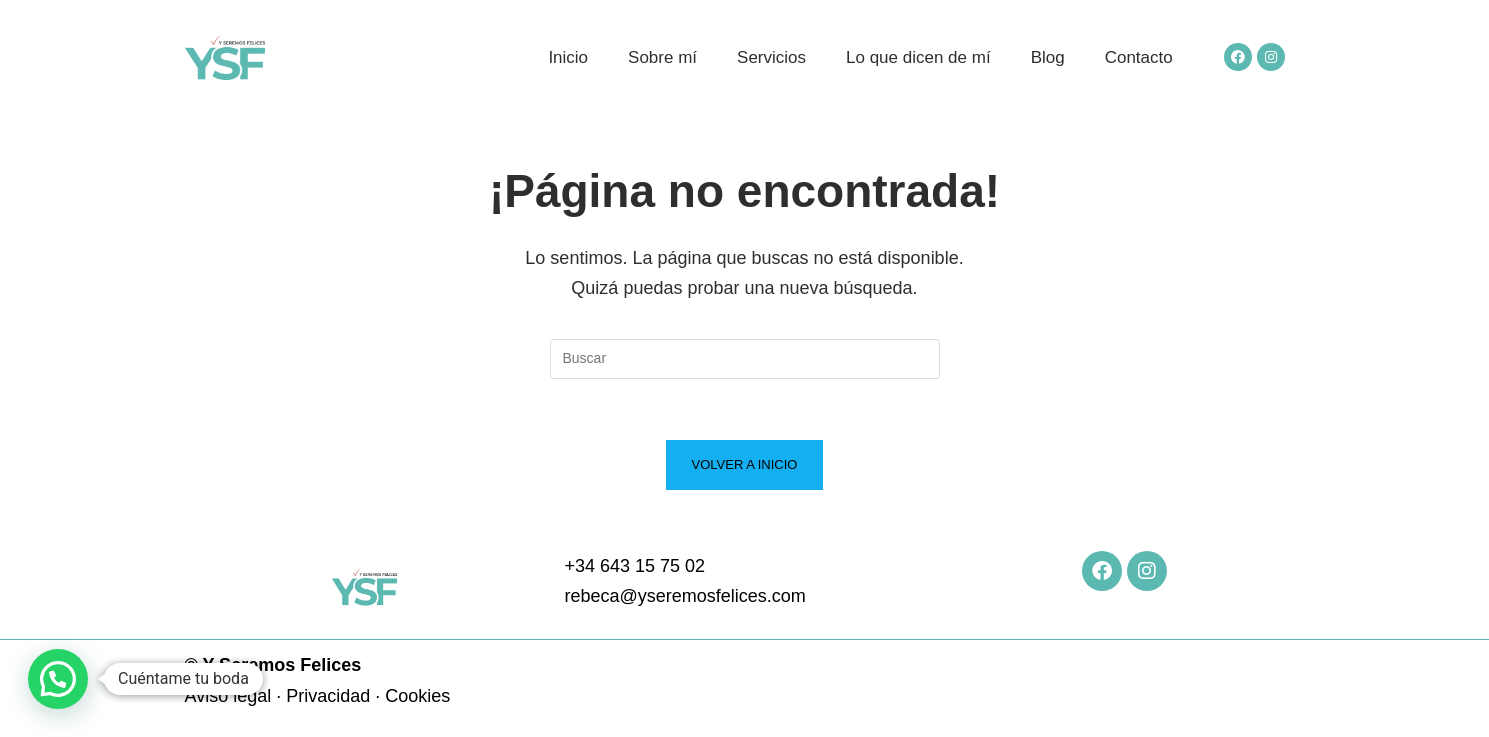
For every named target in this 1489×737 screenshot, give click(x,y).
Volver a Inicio (745, 464)
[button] (58, 679)
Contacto (1139, 57)
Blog (1048, 57)
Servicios (771, 57)
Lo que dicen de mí (918, 57)
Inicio (568, 57)
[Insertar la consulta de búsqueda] (745, 359)
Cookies (417, 696)
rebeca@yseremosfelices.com (684, 596)
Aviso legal (228, 696)
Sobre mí (662, 57)
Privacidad (328, 696)
